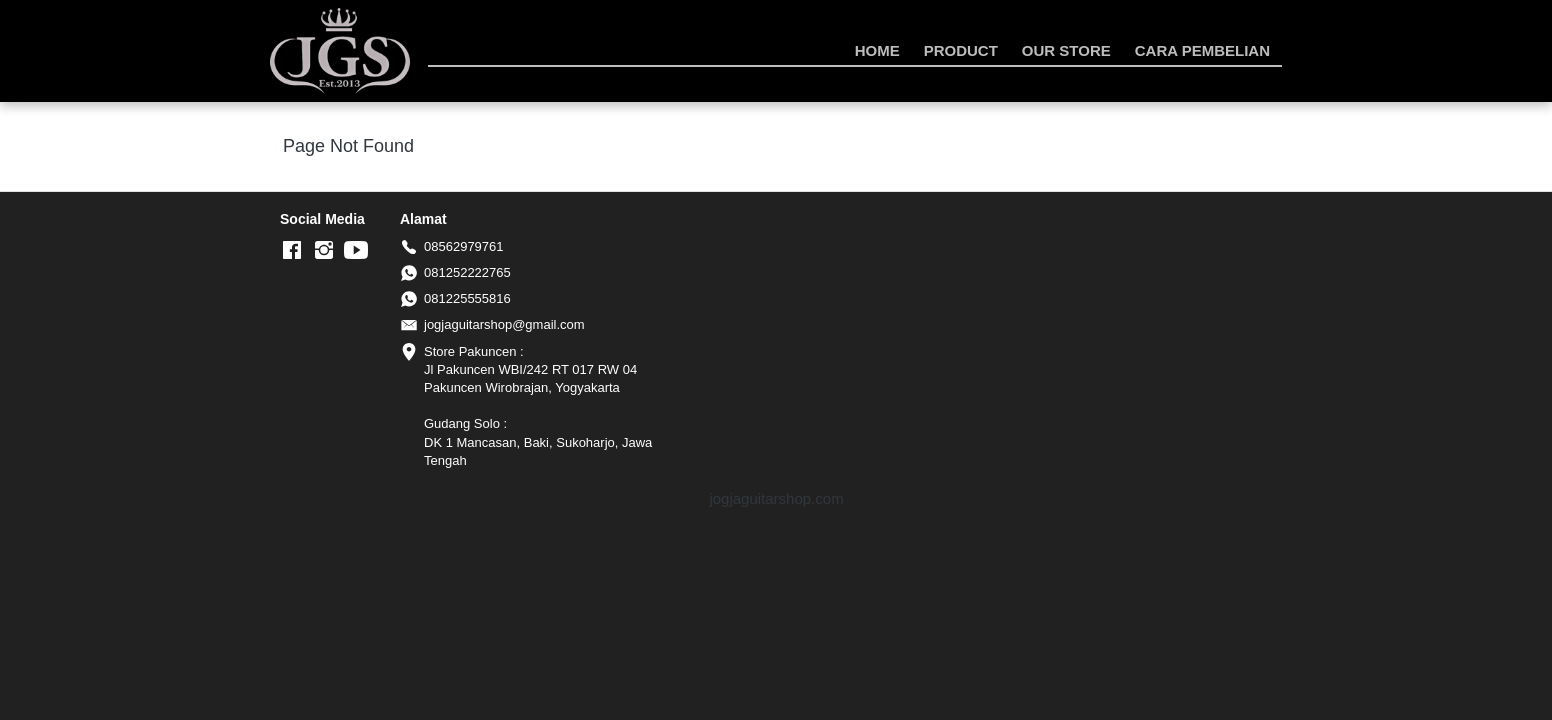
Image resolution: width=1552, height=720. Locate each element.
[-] (292, 251)
